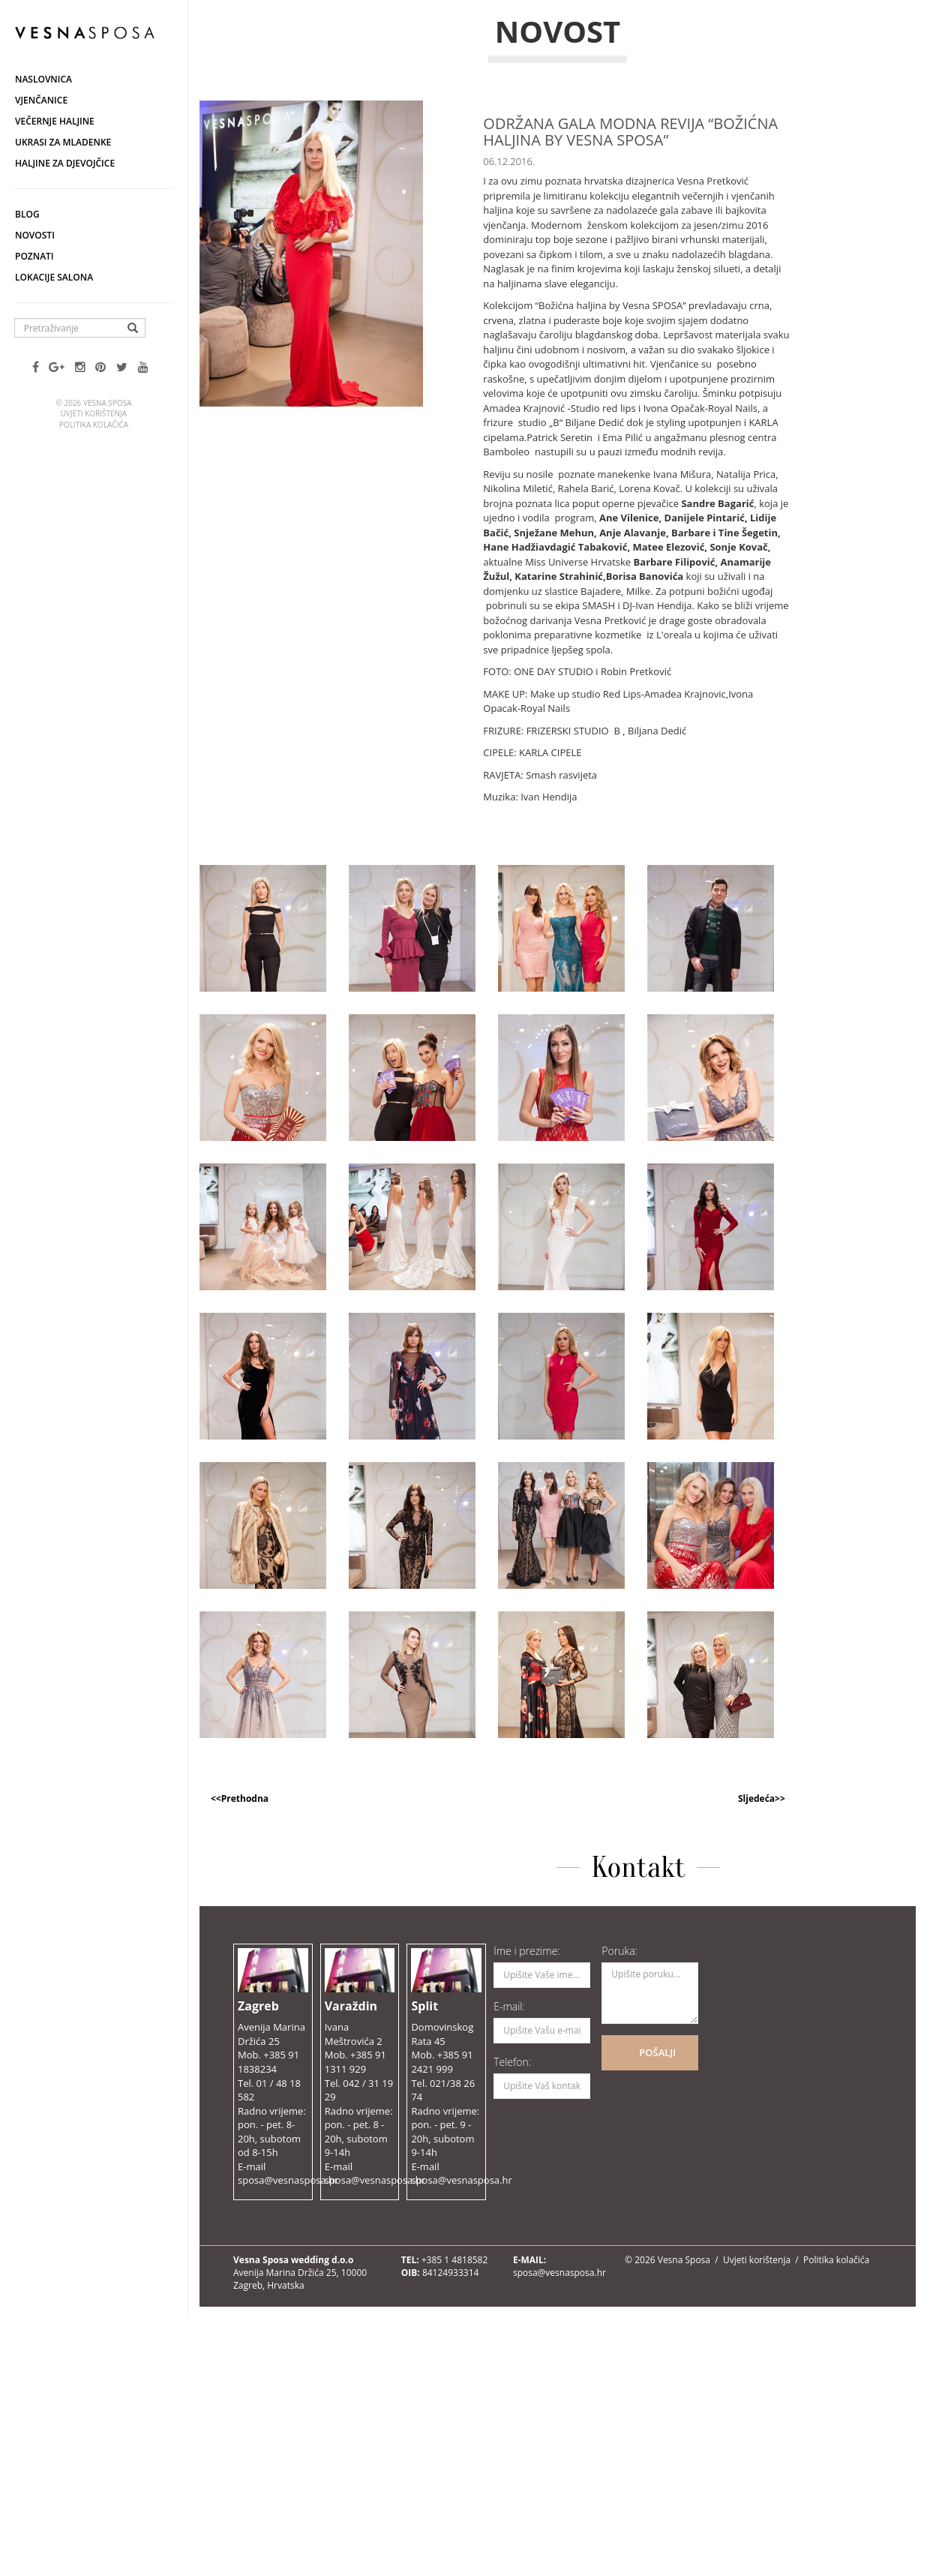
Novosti (35, 235)
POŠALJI (657, 2052)
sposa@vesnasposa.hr (559, 2272)
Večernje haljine (54, 121)
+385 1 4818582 (455, 2259)
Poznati (34, 256)
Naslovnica (43, 79)
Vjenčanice (41, 100)
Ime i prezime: (527, 1951)
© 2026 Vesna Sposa (667, 2259)
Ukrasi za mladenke (63, 142)
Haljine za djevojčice (65, 163)
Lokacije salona (54, 277)
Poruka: (620, 1951)
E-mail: (509, 2006)
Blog (27, 214)
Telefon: (512, 2062)
